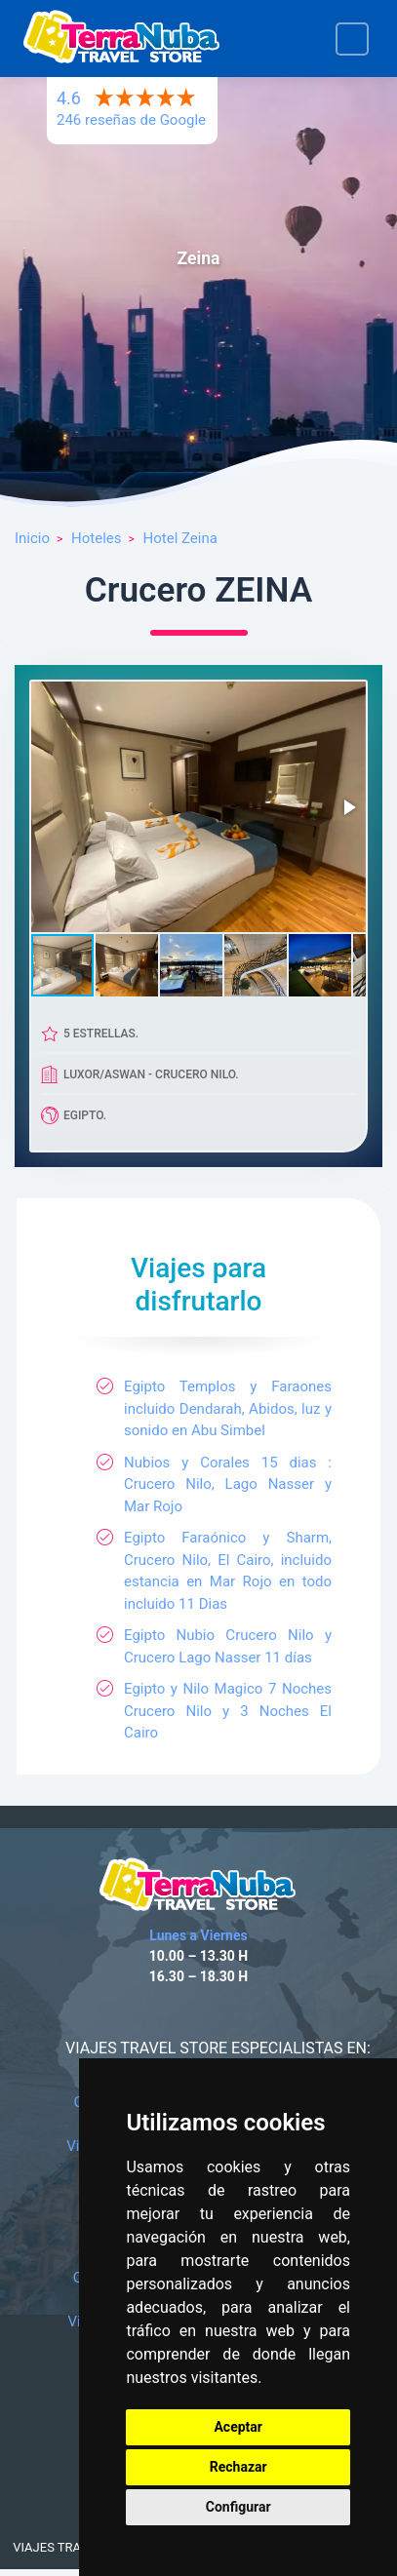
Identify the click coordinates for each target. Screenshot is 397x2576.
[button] (348, 807)
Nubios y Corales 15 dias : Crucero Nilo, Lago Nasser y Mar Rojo (228, 1484)
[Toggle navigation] (352, 39)
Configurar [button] (238, 2507)
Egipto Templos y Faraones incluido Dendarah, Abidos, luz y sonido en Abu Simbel (228, 1408)
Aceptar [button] (238, 2427)
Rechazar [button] (238, 2467)
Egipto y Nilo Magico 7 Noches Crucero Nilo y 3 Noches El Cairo (228, 1710)
